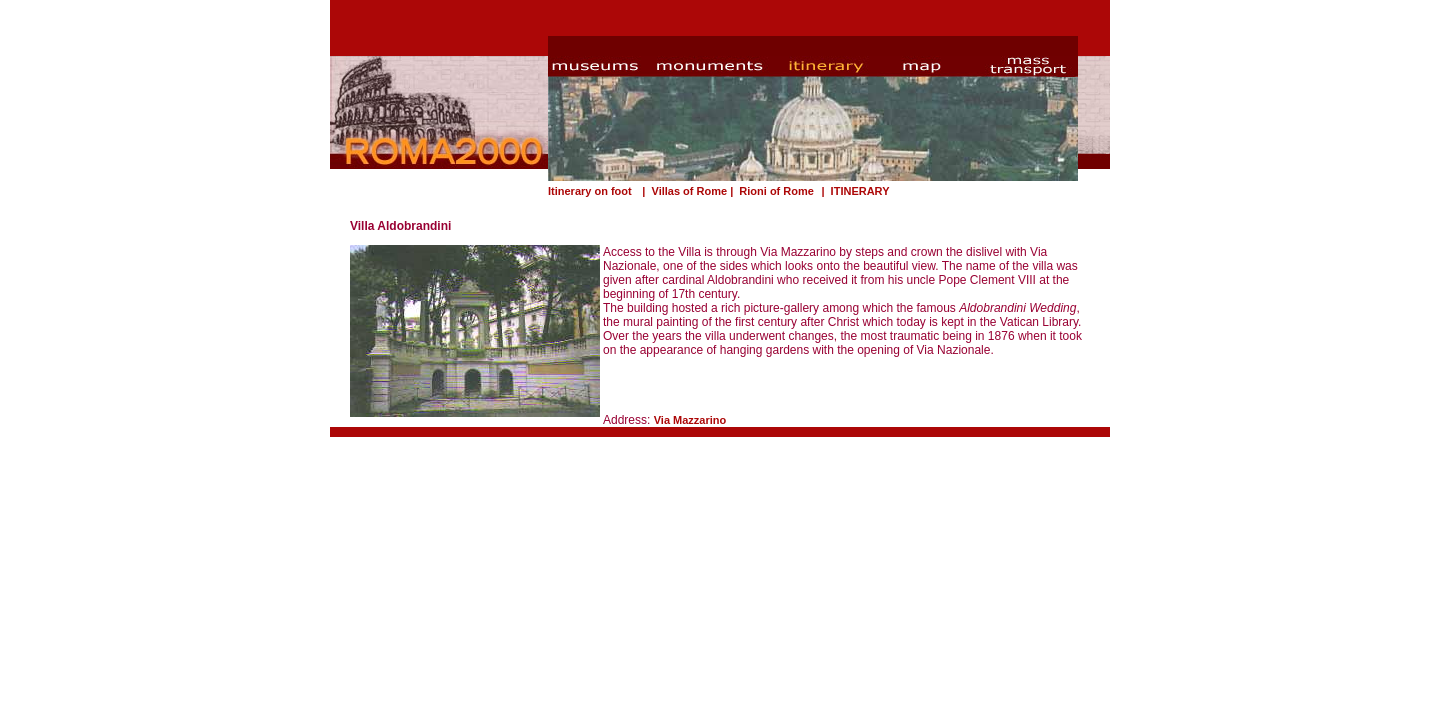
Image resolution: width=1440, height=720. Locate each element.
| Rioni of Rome (772, 191)
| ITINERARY (853, 191)
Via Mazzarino (690, 420)
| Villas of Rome (683, 191)
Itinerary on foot (590, 191)
